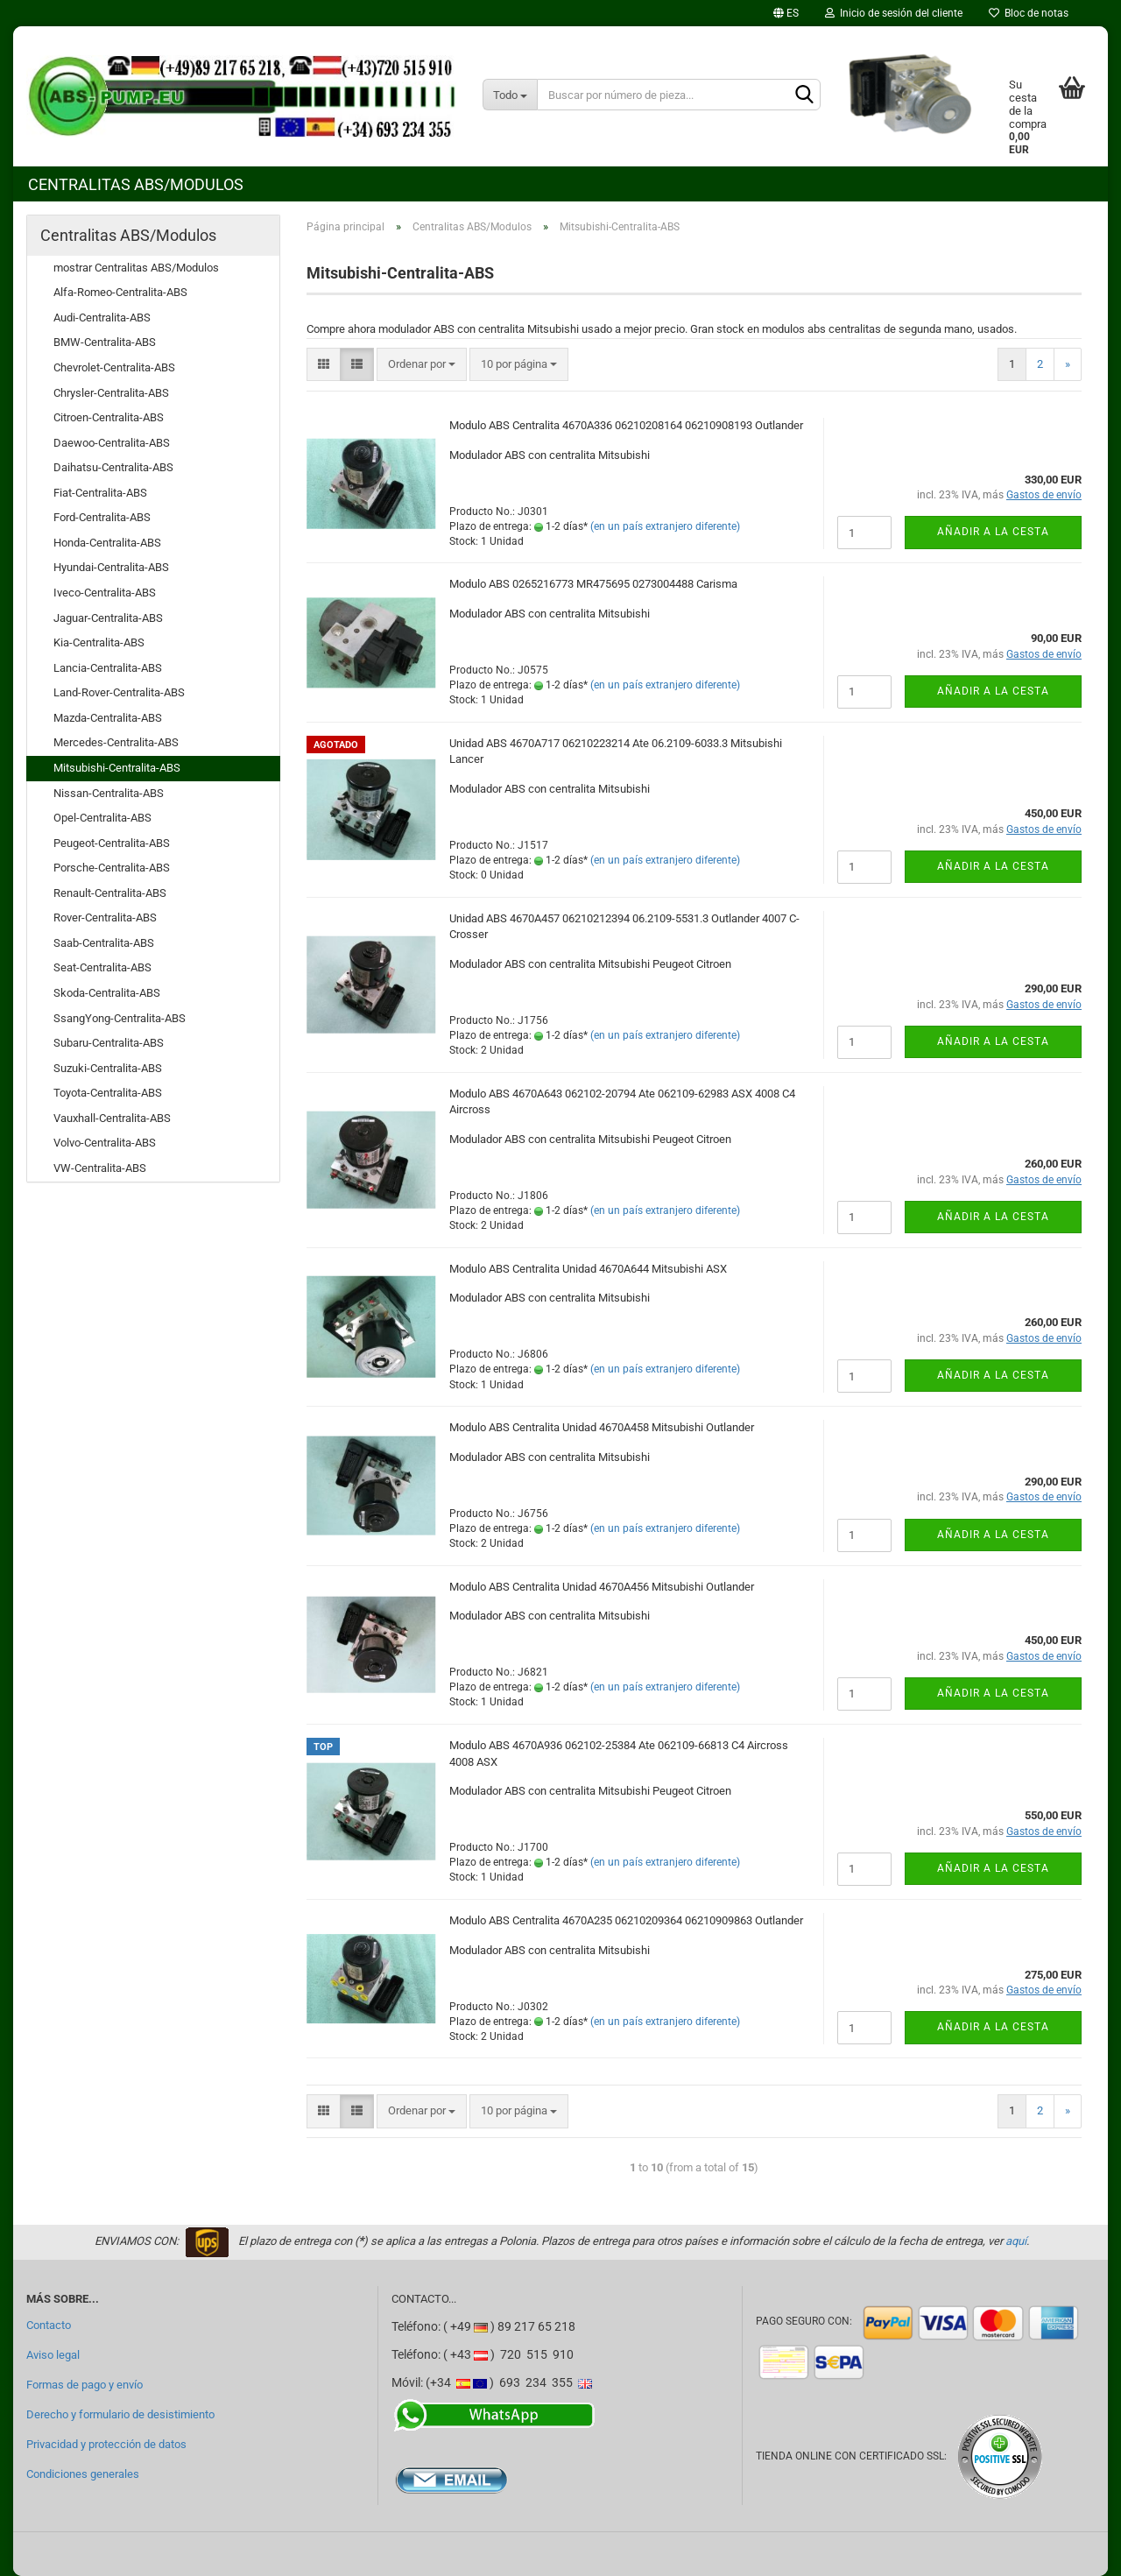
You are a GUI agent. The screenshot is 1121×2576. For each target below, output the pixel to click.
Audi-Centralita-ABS (102, 317)
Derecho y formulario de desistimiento (120, 2414)
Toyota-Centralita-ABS (107, 1092)
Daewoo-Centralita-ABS (111, 442)
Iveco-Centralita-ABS (104, 592)
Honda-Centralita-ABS (107, 542)
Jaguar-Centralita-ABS (108, 618)
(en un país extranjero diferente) (665, 526)
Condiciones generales (82, 2474)
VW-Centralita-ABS (99, 1168)
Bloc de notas (1028, 13)
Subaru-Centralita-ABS (108, 1042)
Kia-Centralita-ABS (99, 642)
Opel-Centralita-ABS (102, 817)
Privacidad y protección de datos (106, 2444)
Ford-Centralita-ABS (102, 517)
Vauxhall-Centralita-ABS (112, 1118)
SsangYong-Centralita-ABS (119, 1018)
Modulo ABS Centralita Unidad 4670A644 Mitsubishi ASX (588, 1268)
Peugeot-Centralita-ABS (111, 843)
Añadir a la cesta (993, 532)
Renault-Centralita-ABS (109, 893)
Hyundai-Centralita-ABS (111, 567)
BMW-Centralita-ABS (104, 342)
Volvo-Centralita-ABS (104, 1142)
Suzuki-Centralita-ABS (107, 1068)
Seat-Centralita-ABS (102, 967)
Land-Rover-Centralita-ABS (119, 692)
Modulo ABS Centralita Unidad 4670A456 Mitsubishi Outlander (601, 1586)
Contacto (48, 2325)
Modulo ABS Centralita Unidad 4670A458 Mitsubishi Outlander (601, 1427)
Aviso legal (53, 2354)
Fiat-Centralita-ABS (100, 492)
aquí (1015, 2241)
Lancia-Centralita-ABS (107, 667)
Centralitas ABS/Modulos (135, 184)
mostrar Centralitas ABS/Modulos (136, 267)
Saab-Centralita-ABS (103, 942)
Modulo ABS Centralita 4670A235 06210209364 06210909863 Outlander (626, 1920)
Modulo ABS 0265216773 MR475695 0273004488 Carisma (593, 583)
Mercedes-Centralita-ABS (116, 742)
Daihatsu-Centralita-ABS (113, 467)
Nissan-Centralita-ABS (108, 793)
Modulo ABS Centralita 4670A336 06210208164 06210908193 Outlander (626, 425)
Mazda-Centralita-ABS (107, 717)
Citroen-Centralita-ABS (108, 417)
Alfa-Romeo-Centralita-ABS (120, 292)
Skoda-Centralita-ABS (106, 992)
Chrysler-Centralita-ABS (111, 392)
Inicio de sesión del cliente (893, 13)
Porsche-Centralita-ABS (111, 867)
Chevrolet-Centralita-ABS (114, 367)
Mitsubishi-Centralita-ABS (116, 767)
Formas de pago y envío (84, 2384)
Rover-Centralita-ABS (105, 917)
